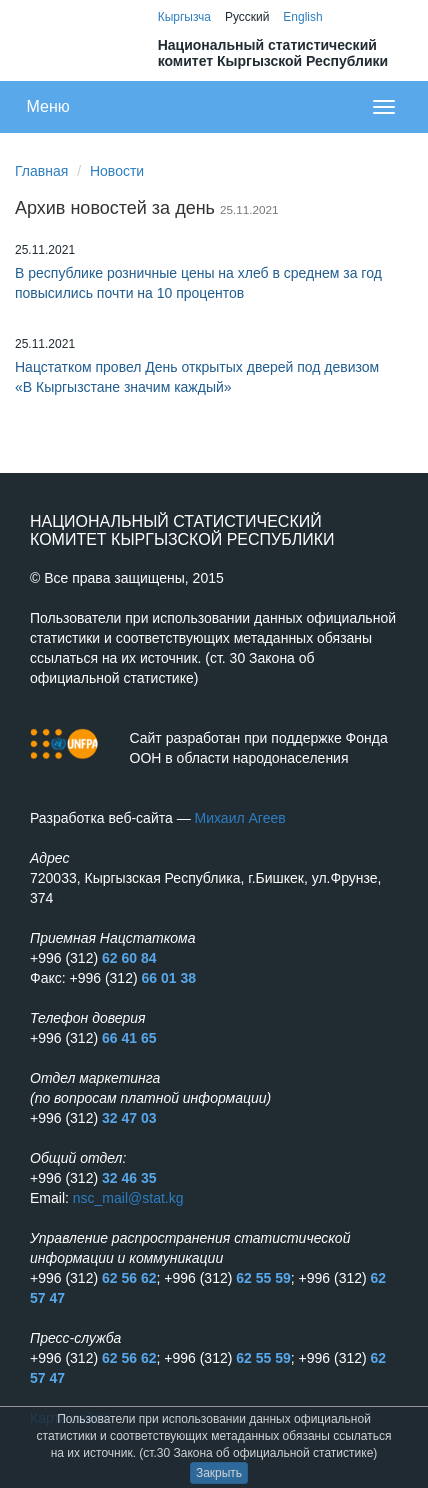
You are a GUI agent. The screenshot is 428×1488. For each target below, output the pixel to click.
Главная (41, 171)
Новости (117, 171)
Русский (247, 17)
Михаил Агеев (240, 818)
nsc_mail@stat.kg (128, 1198)
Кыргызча (184, 17)
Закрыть (219, 1473)
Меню (48, 106)
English (302, 17)
